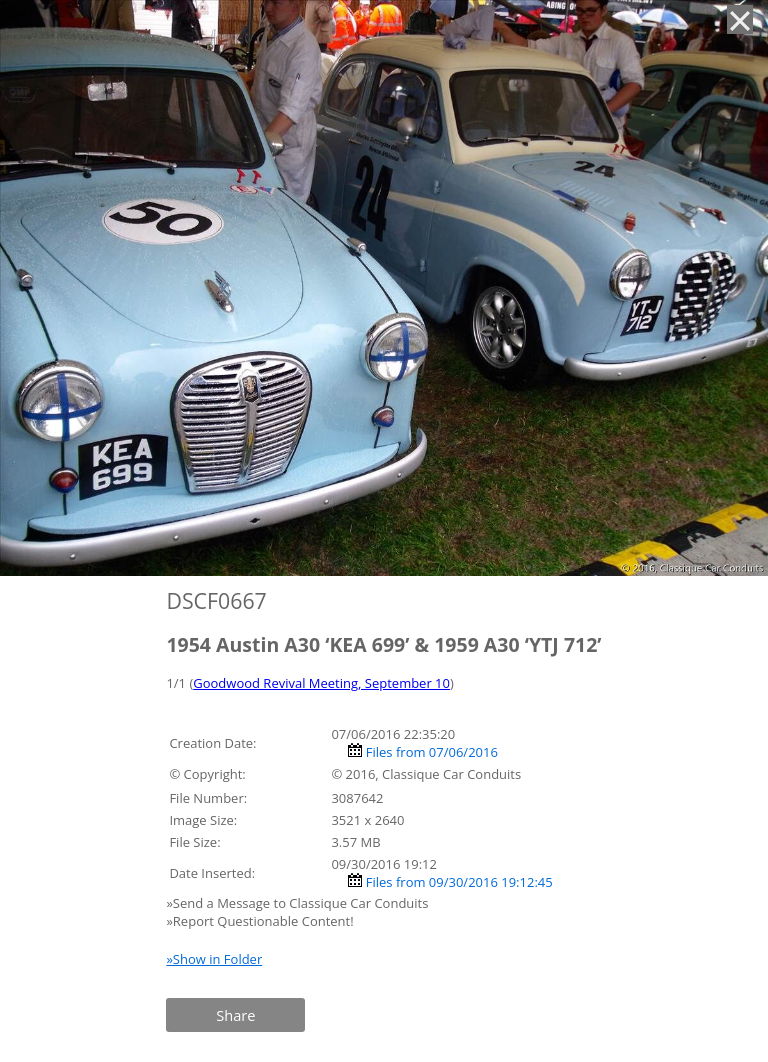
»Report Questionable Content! (259, 921)
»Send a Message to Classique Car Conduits (298, 903)
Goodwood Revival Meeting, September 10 (321, 683)
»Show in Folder (214, 959)
